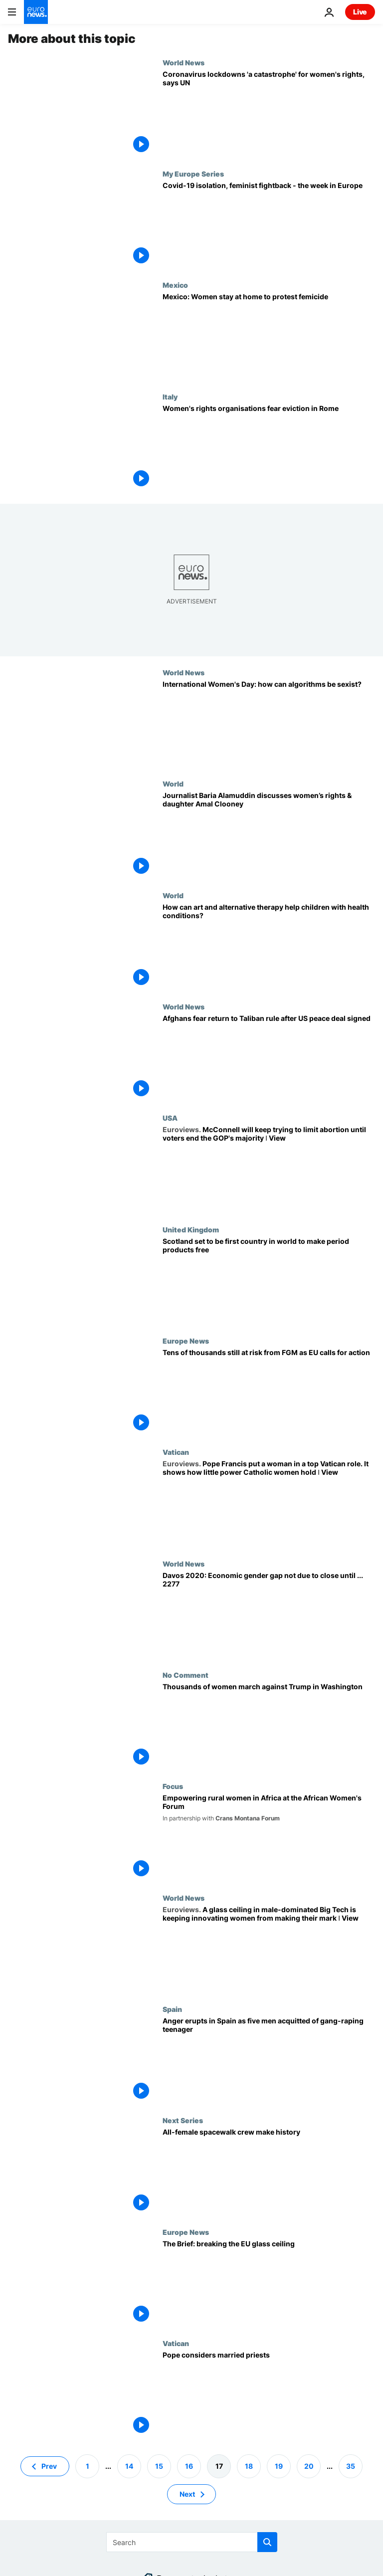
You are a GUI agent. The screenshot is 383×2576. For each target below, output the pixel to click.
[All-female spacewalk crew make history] (269, 2171)
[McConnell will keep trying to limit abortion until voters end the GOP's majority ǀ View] (269, 1169)
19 (279, 2466)
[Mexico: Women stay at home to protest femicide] (269, 336)
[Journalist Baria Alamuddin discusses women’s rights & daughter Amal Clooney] (269, 835)
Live (360, 11)
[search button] (267, 2542)
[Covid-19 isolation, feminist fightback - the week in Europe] (269, 225)
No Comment (185, 1675)
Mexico (175, 285)
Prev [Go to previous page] (49, 2466)
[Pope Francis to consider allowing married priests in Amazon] (269, 2394)
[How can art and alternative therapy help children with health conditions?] (269, 947)
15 (159, 2466)
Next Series (183, 2120)
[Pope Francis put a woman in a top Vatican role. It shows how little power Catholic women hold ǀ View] (269, 1503)
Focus (173, 1786)
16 (189, 2466)
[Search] (191, 2542)
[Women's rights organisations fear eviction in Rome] (269, 448)
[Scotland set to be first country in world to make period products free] (269, 1281)
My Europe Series (193, 174)
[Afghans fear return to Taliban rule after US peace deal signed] (269, 1058)
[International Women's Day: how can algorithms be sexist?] (269, 724)
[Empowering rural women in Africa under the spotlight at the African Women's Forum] (269, 1837)
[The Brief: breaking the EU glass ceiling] (269, 2283)
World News (183, 62)
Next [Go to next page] (187, 2494)
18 (249, 2466)
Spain (172, 2009)
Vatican (176, 1452)
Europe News (186, 1341)
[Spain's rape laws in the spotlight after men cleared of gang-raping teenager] (269, 2060)
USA (170, 1118)
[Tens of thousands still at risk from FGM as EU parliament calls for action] (269, 1392)
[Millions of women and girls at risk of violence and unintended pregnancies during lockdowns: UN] (269, 114)
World (173, 784)
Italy (170, 396)
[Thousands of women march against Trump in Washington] (269, 1726)
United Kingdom (191, 1229)
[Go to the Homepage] (36, 12)
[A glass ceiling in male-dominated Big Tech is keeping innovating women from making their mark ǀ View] (269, 1949)
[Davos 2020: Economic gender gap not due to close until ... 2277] (269, 1615)
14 (129, 2466)
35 (350, 2466)
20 (309, 2466)
